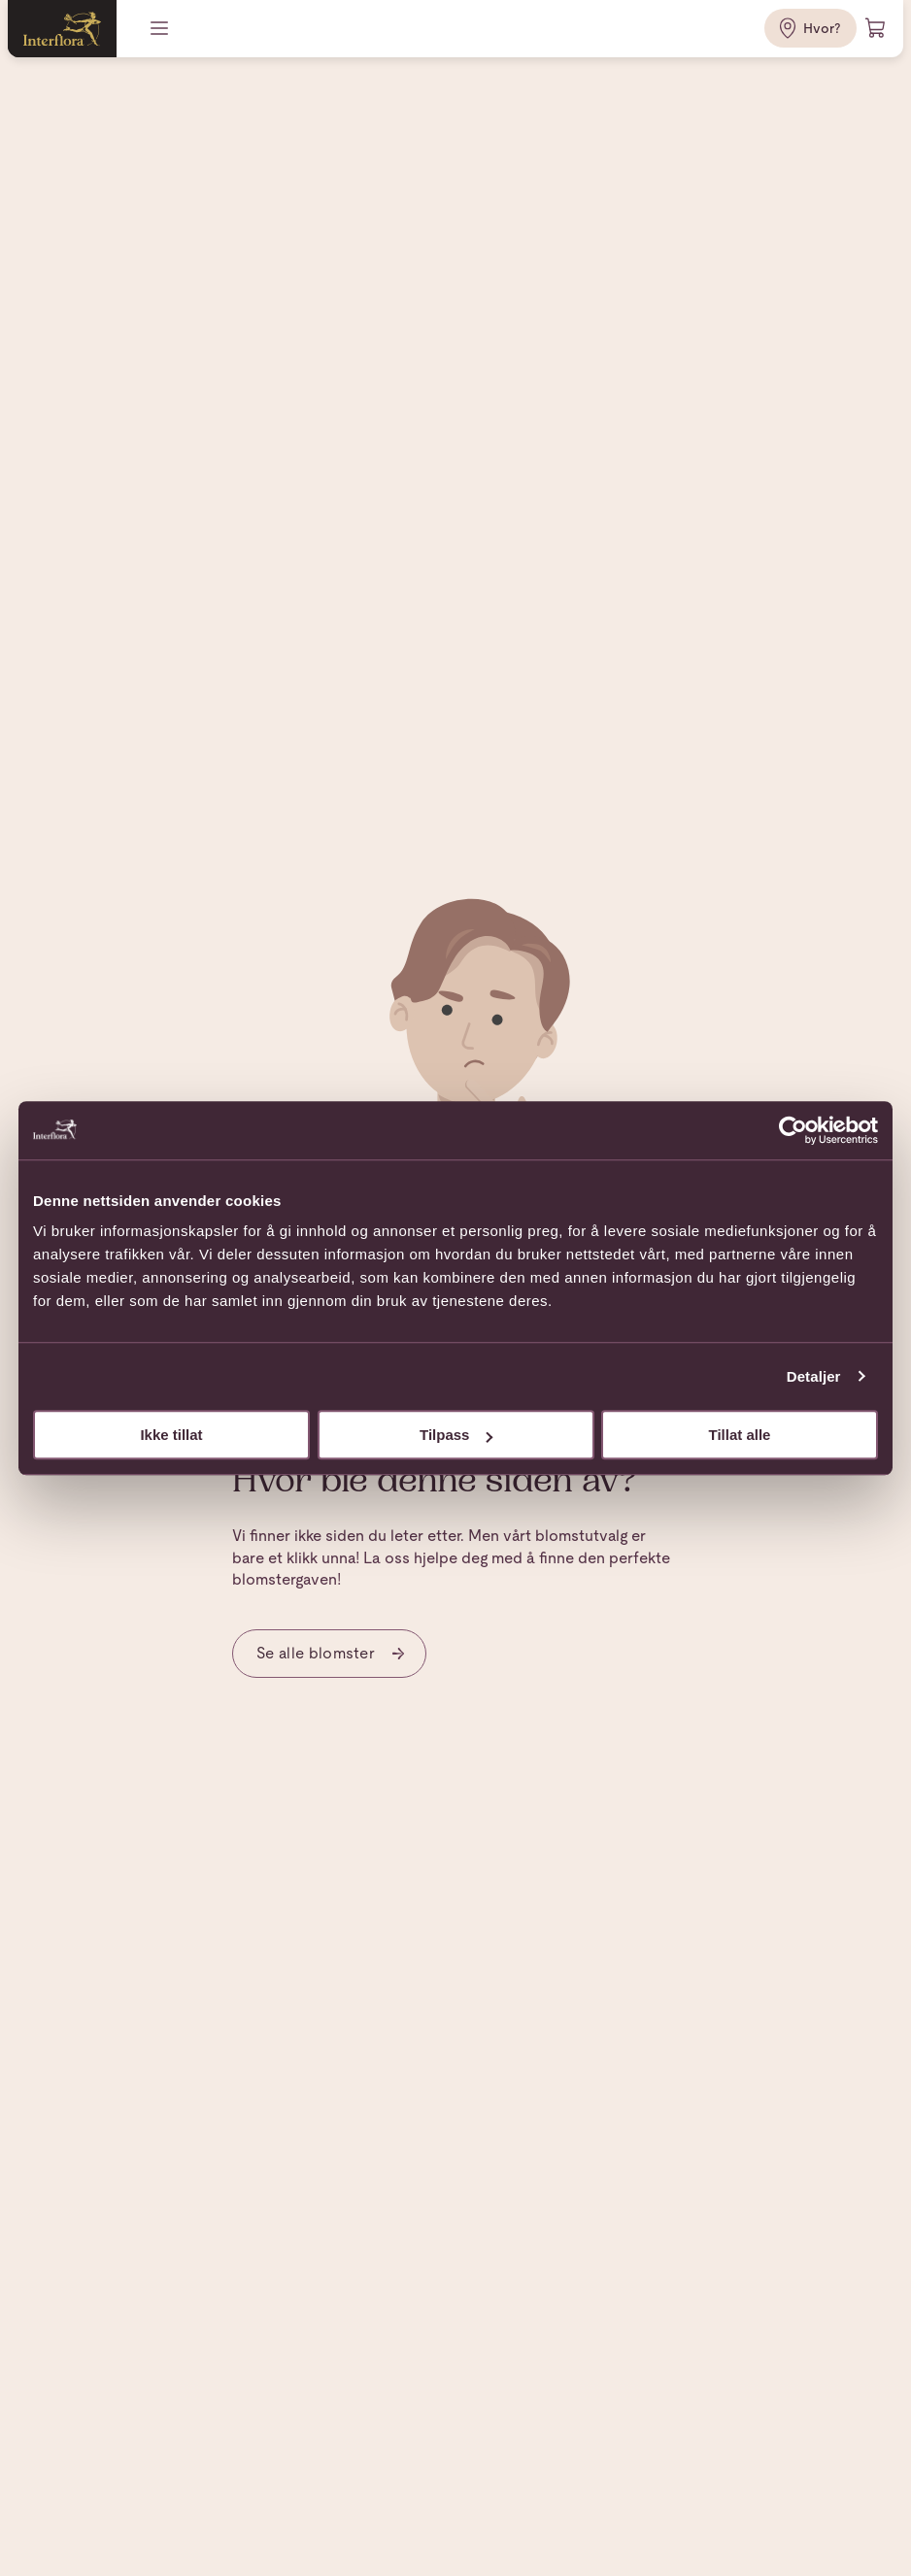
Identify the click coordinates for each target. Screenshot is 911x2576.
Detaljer (814, 1376)
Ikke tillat (171, 1434)
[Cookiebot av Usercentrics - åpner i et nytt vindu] (793, 1130)
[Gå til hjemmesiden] (62, 28)
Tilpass (456, 1434)
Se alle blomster (331, 1653)
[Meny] (161, 28)
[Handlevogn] (876, 28)
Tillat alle (740, 1434)
